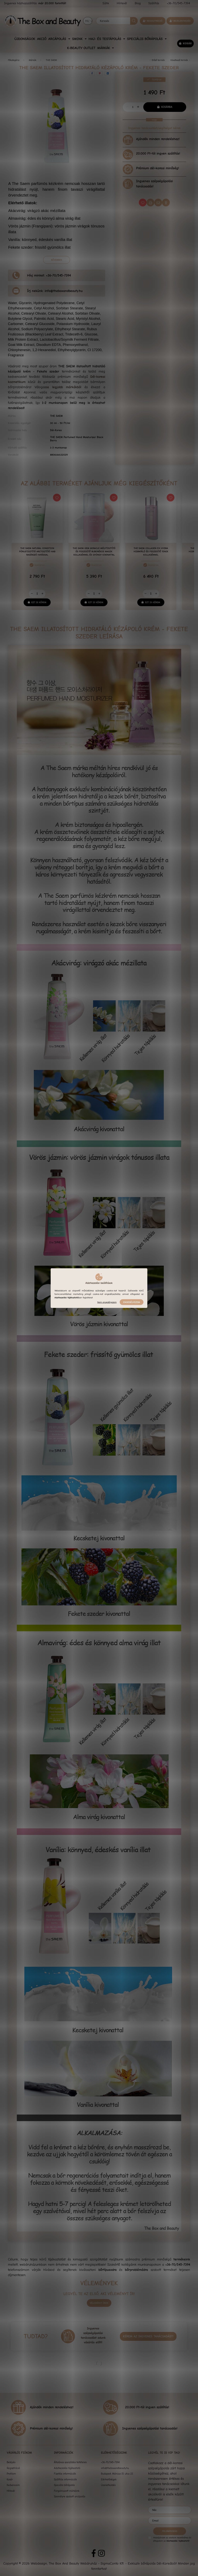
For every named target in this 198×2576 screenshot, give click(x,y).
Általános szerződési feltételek (70, 2462)
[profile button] (180, 21)
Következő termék (179, 60)
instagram (101, 2553)
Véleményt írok (99, 2303)
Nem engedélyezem (107, 1302)
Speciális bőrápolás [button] (145, 39)
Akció (41, 39)
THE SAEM (51, 60)
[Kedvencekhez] (57, 497)
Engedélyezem (131, 1302)
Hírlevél (11, 2490)
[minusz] (128, 107)
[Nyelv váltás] (87, 21)
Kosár (10, 2479)
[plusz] (138, 107)
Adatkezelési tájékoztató (67, 2468)
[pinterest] (100, 73)
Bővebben (56, 260)
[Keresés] (117, 21)
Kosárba (166, 107)
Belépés (11, 2462)
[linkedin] (108, 73)
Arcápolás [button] (57, 39)
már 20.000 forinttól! (52, 3)
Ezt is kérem (38, 602)
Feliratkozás (169, 2531)
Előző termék (158, 60)
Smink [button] (78, 39)
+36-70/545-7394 (58, 275)
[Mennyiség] (133, 107)
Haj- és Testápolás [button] (105, 39)
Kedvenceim (13, 2485)
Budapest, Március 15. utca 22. (117, 2473)
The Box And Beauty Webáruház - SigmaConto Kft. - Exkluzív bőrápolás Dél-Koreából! (113, 2564)
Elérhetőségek (108, 2479)
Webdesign (39, 2564)
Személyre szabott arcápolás (69, 2496)
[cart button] (185, 43)
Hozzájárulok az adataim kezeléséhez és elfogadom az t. (172, 2539)
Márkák (32, 60)
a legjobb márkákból (64, 387)
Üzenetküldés (108, 2485)
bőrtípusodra (107, 2270)
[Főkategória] (13, 60)
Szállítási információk (65, 2479)
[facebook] (92, 73)
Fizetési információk (65, 2473)
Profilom (11, 2473)
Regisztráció (154, 21)
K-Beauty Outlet (81, 48)
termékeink (181, 2259)
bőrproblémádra (136, 2270)
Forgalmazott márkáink (66, 2490)
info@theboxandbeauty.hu (64, 291)
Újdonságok (24, 39)
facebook (93, 2553)
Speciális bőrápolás (64, 2485)
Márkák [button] (104, 48)
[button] (143, 202)
